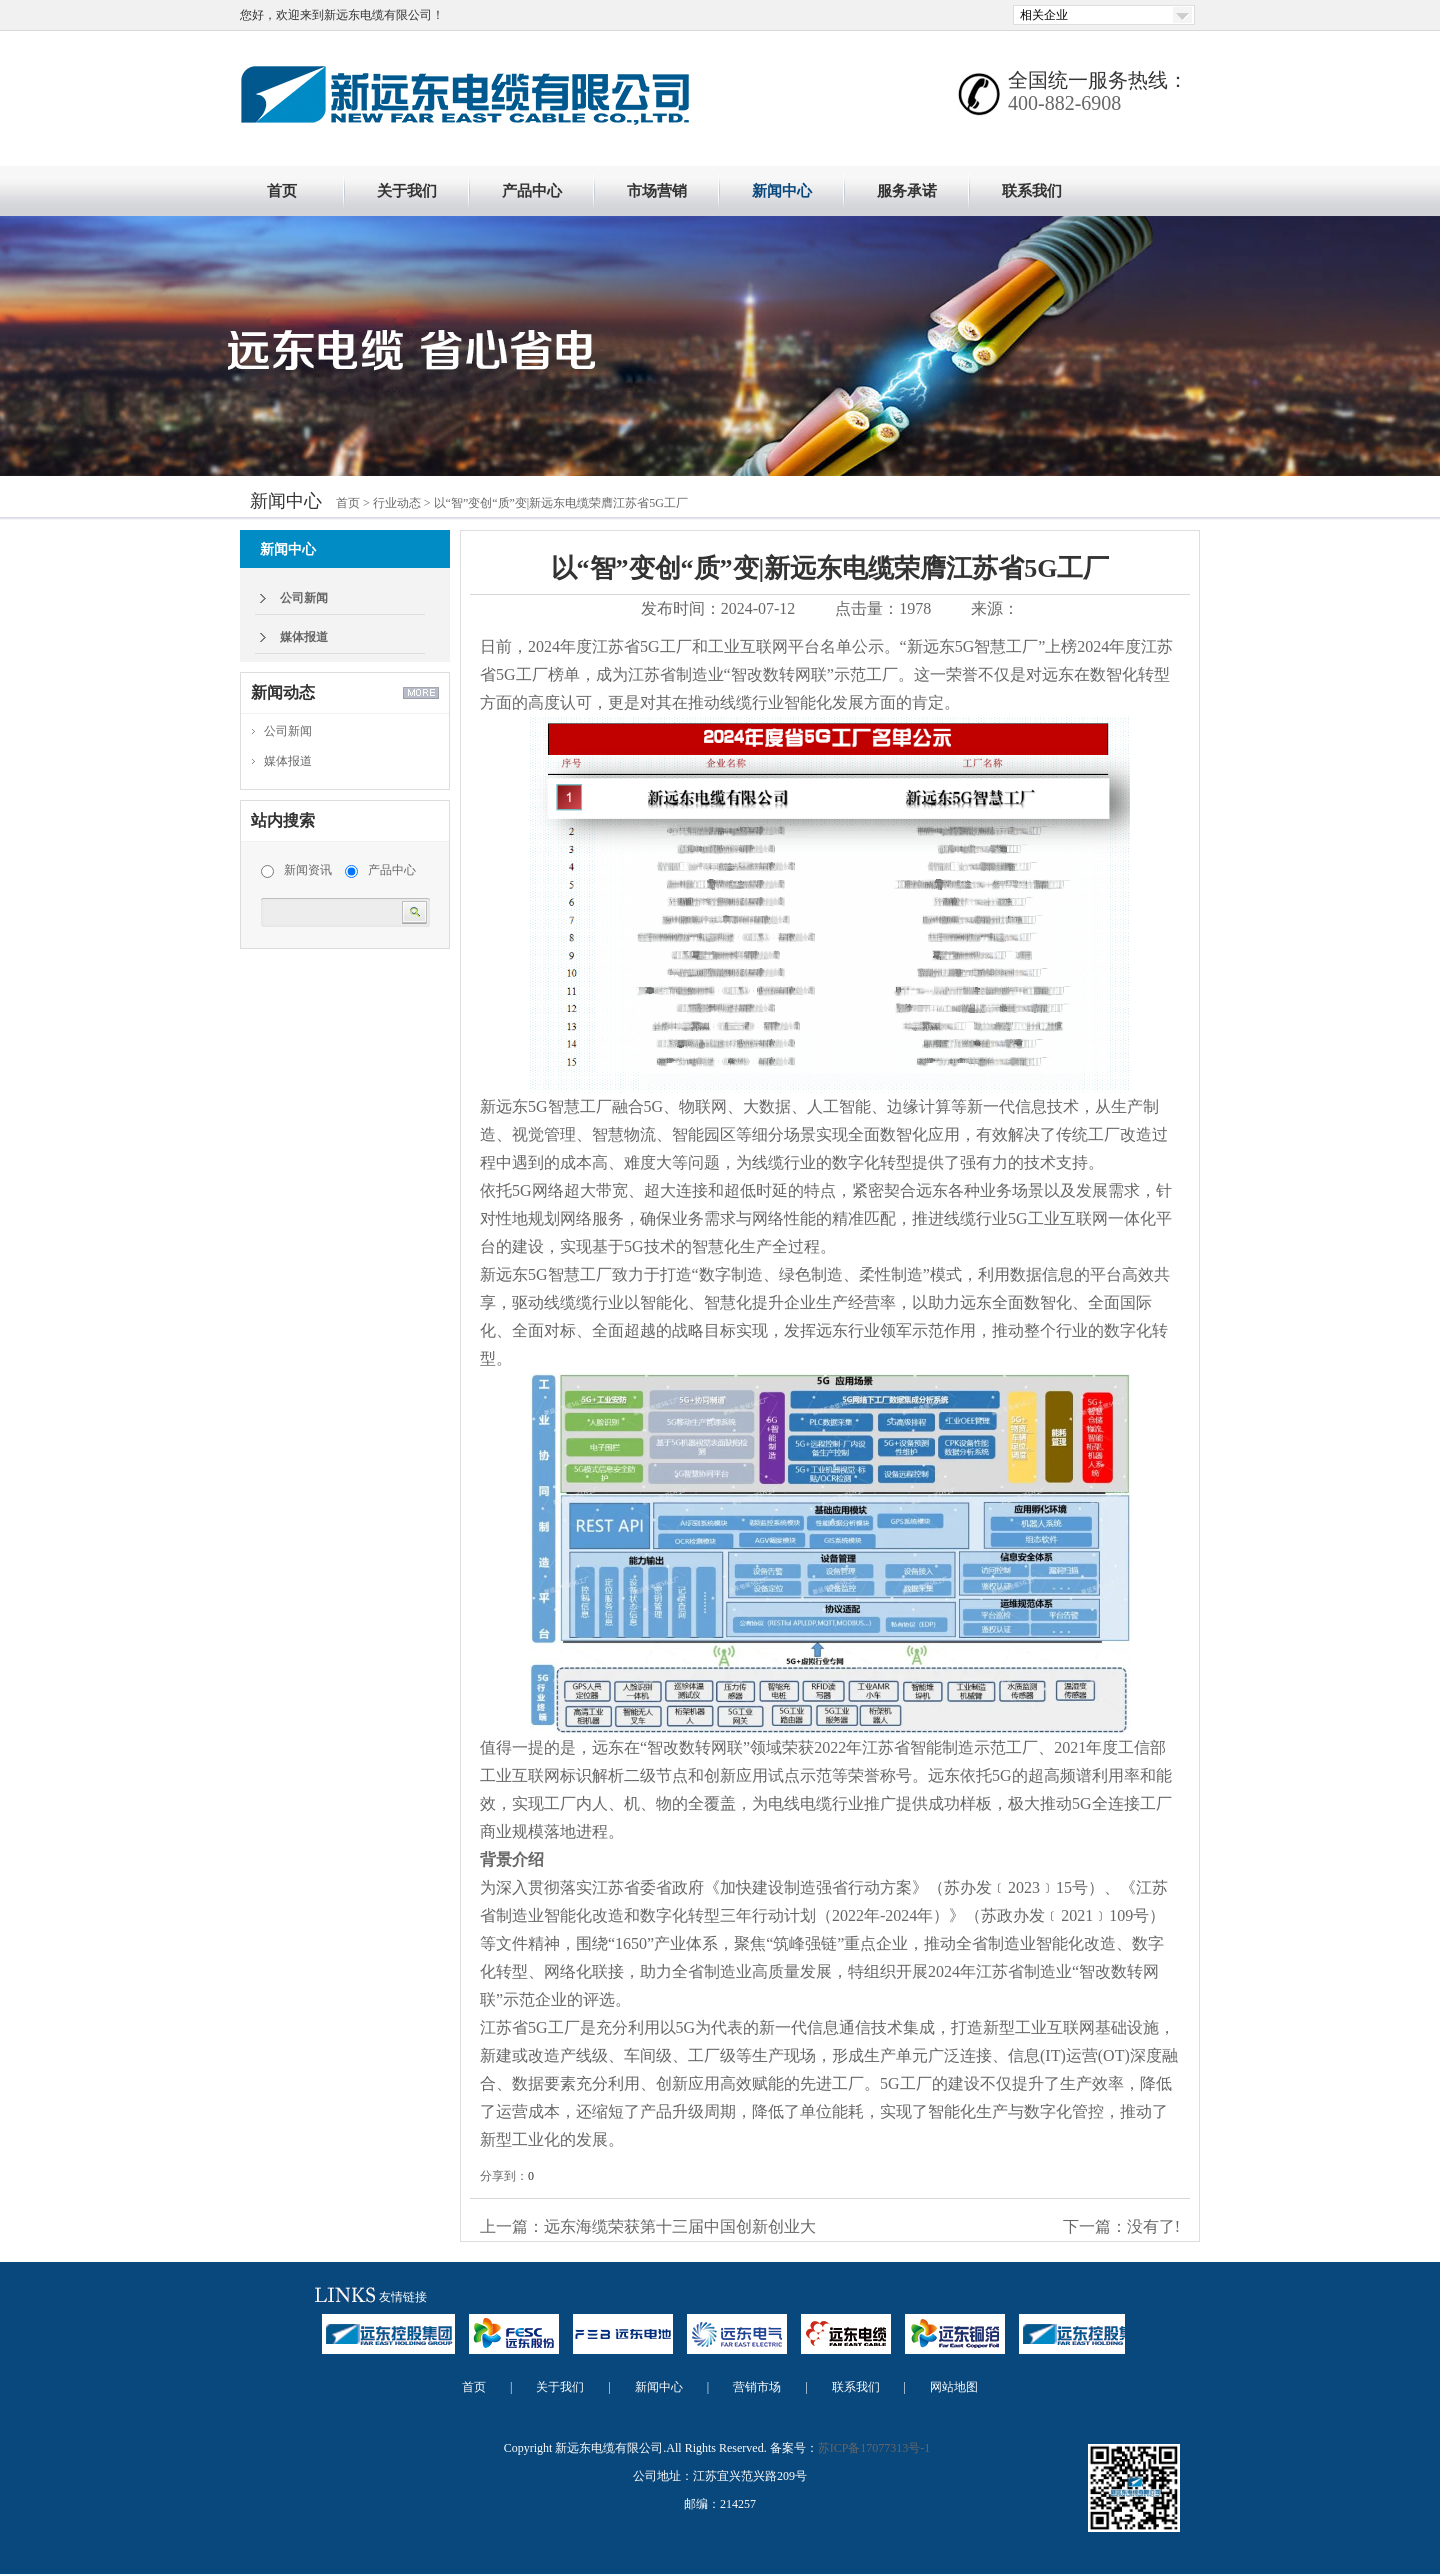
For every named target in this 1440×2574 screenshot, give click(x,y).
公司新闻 (304, 598)
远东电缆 (846, 2343)
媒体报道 (304, 637)
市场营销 (657, 191)
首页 (282, 191)
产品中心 (532, 191)
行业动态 (397, 503)
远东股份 (514, 2343)
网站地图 (954, 2387)
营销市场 (757, 2387)
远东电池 (623, 2343)
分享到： (504, 2176)
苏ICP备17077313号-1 (874, 2448)
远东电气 (737, 2343)
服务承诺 (907, 191)
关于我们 (407, 191)
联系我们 (1032, 191)
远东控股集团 (388, 2343)
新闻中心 (782, 191)
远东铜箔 (955, 2343)
